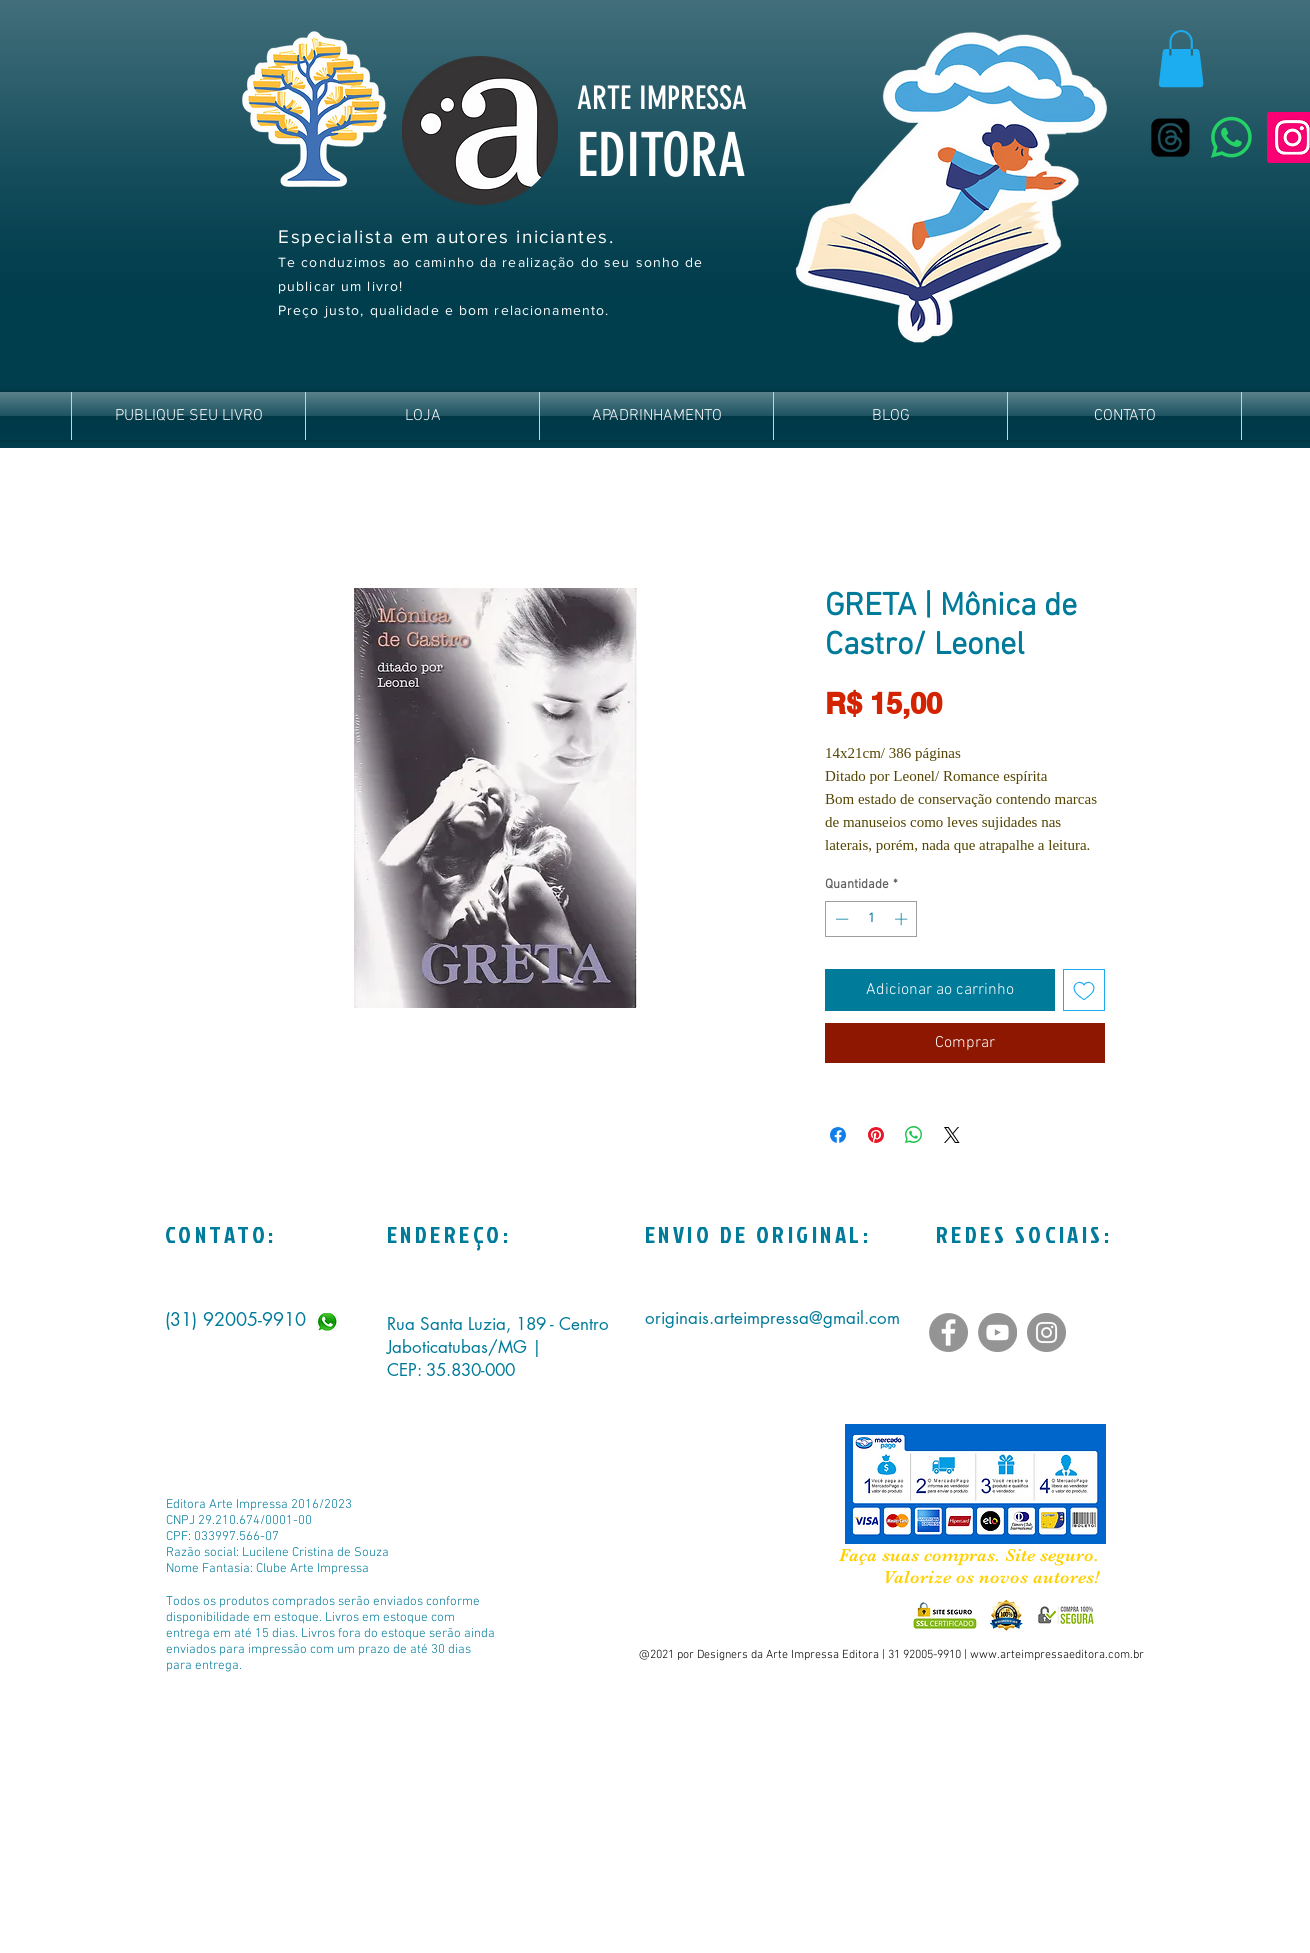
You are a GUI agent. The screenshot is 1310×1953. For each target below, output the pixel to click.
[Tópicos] (1170, 137)
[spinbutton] (871, 919)
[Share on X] (952, 1135)
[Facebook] (948, 1332)
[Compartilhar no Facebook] (838, 1135)
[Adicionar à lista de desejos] (1084, 990)
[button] (1181, 58)
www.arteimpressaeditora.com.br (1057, 1655)
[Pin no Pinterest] (876, 1135)
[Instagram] (1046, 1332)
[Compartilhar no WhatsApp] (914, 1135)
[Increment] (903, 919)
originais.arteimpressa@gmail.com (772, 1318)
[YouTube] (997, 1332)
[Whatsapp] (1231, 137)
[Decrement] (840, 919)
